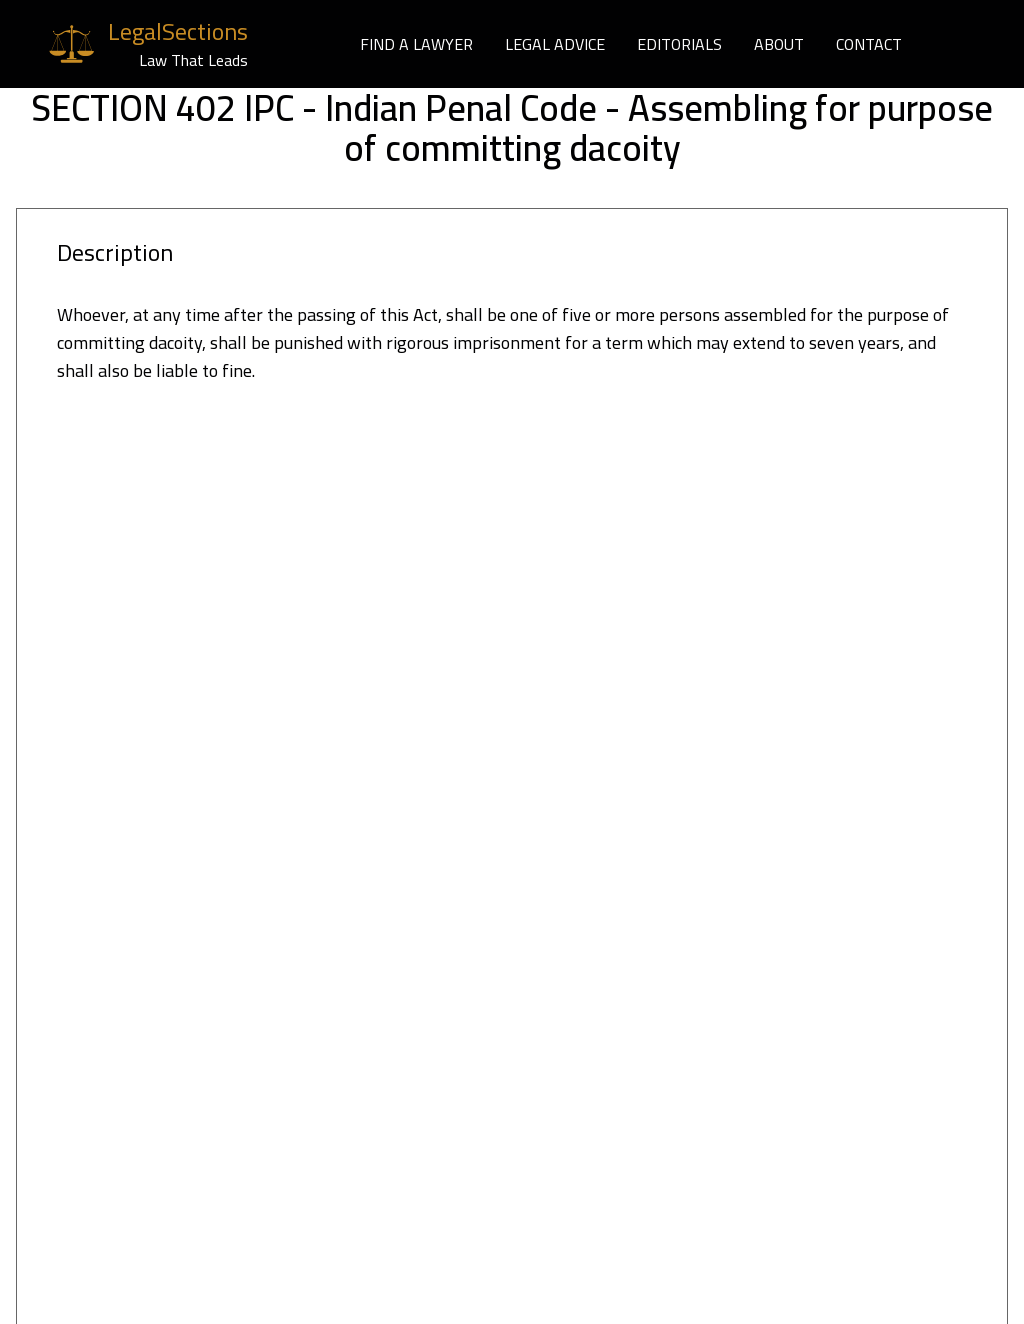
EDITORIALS (679, 44)
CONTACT (869, 44)
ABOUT (779, 44)
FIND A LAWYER (416, 44)
